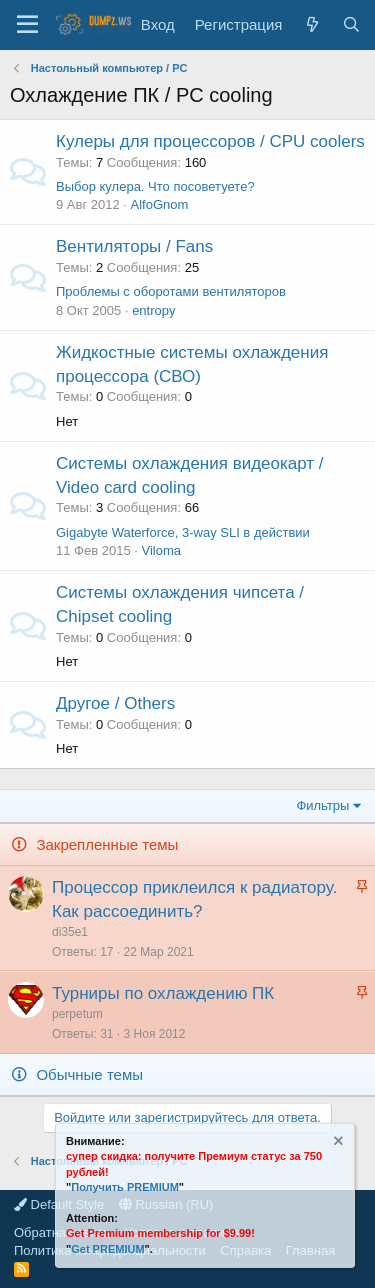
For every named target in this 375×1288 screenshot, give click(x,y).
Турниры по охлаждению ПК (163, 993)
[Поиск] (351, 24)
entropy (153, 310)
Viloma (161, 550)
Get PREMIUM (107, 1249)
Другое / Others (115, 703)
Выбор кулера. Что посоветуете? (155, 186)
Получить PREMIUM (125, 1187)
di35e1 (70, 932)
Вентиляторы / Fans (134, 246)
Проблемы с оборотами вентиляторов (171, 291)
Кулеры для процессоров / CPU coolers (210, 141)
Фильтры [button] (322, 805)
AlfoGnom (160, 204)
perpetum (77, 1014)
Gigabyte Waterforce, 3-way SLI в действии (183, 532)
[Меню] (27, 25)
